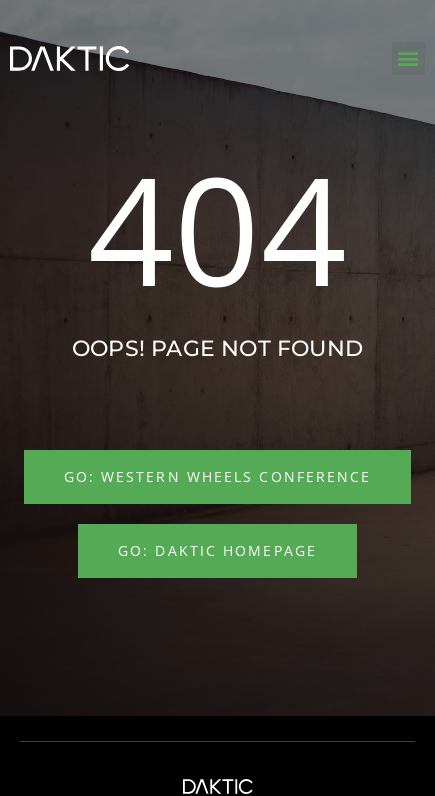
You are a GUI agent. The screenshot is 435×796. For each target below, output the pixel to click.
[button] (408, 58)
